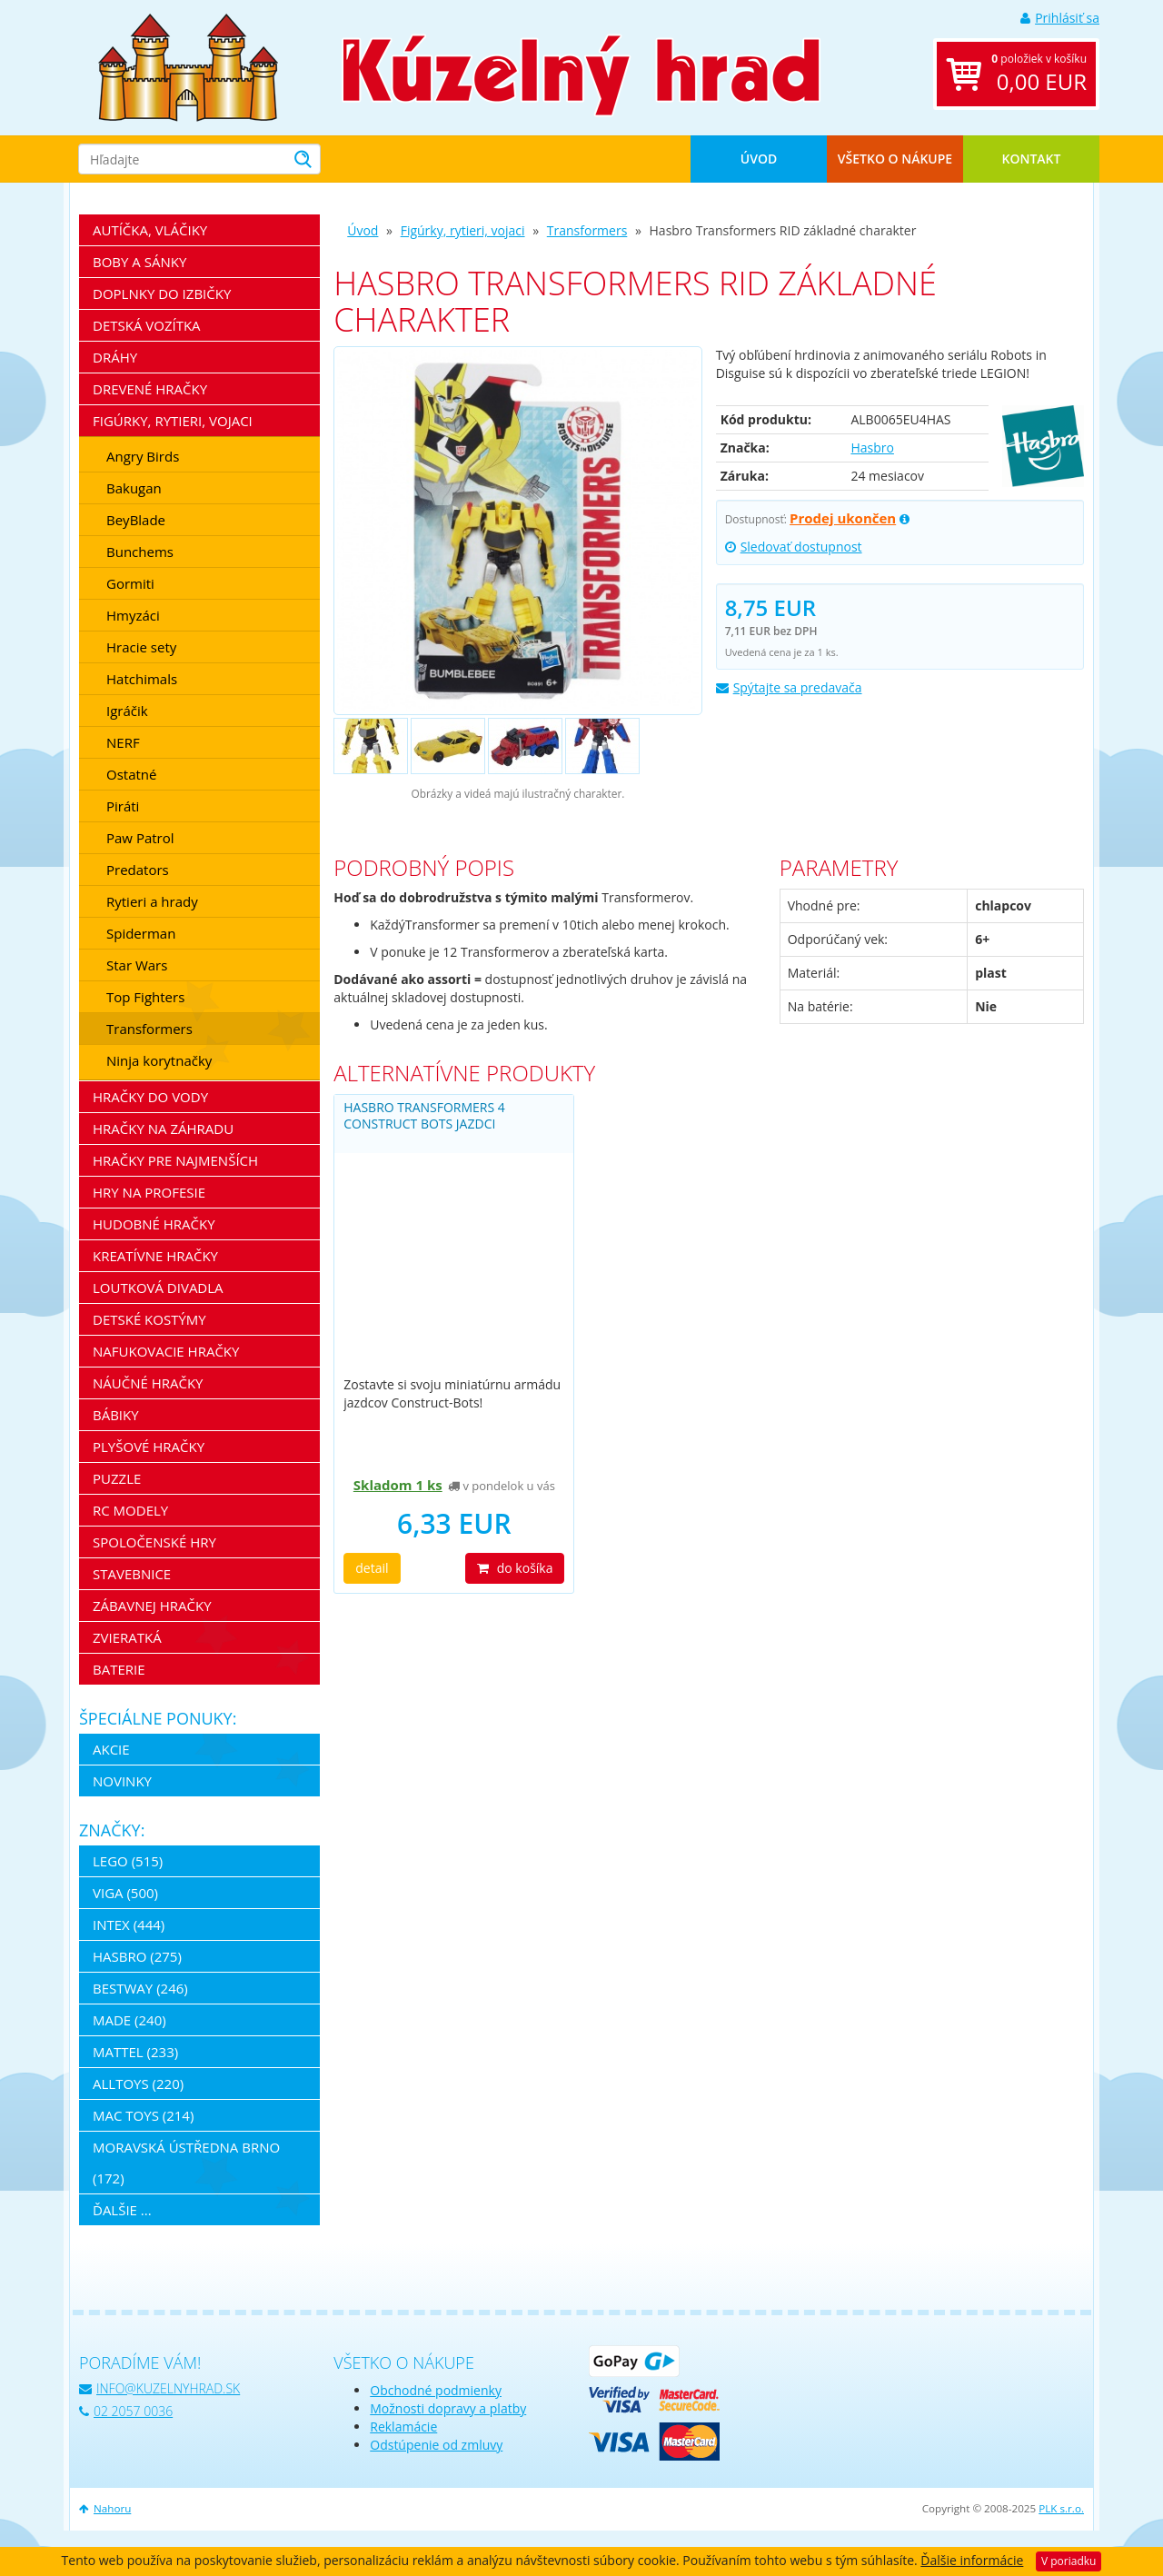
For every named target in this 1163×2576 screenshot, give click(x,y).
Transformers (587, 230)
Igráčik (127, 710)
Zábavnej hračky (152, 1605)
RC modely (130, 1510)
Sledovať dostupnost (793, 546)
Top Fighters (145, 997)
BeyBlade (135, 520)
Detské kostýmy (149, 1319)
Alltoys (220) (138, 2083)
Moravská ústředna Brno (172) (186, 2162)
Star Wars (136, 965)
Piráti (122, 806)
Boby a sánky (139, 262)
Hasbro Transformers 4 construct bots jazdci (424, 1115)
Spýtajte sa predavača (789, 687)
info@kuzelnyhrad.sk (159, 2388)
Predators (137, 869)
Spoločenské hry (154, 1542)
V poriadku (1068, 2561)
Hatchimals (141, 679)
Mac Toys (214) (143, 2115)
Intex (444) (128, 1924)
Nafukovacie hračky (166, 1351)
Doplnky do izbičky (162, 293)
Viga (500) (125, 1893)
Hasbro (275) (137, 1956)
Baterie (119, 1669)
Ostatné (131, 774)
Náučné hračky (148, 1383)
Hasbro (871, 447)
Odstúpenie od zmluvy (436, 2444)
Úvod (759, 158)
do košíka (514, 1567)
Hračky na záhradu (163, 1128)
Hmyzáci (133, 615)
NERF (123, 742)
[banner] (188, 66)
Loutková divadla (158, 1287)
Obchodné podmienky (436, 2390)
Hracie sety (141, 647)
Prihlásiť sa (1059, 17)
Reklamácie (403, 2426)
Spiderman (140, 933)
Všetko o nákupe (895, 158)
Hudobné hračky (154, 1224)
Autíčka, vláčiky (150, 230)
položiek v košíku (1039, 74)
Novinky (122, 1781)
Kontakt (1031, 158)
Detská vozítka (147, 325)
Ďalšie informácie (971, 2560)
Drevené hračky (150, 389)
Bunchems (140, 551)
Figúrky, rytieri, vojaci (463, 230)
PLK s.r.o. (1061, 2508)
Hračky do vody (150, 1097)
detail (371, 1567)
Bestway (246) (140, 1988)
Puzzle (117, 1478)
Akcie (111, 1749)
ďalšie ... (122, 2210)
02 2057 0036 (126, 2411)
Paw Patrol (140, 838)
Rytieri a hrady (152, 901)
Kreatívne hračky (155, 1256)
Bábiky (116, 1415)
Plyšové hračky (148, 1446)
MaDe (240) (129, 2020)
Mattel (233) (135, 2052)
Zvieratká (127, 1637)
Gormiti (130, 583)
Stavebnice (132, 1574)
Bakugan (134, 488)
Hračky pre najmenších (175, 1160)
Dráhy (115, 357)
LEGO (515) (128, 1861)
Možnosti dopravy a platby (448, 2408)
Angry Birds (142, 456)
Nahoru (105, 2508)
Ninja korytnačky (159, 1060)
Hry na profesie (149, 1192)
